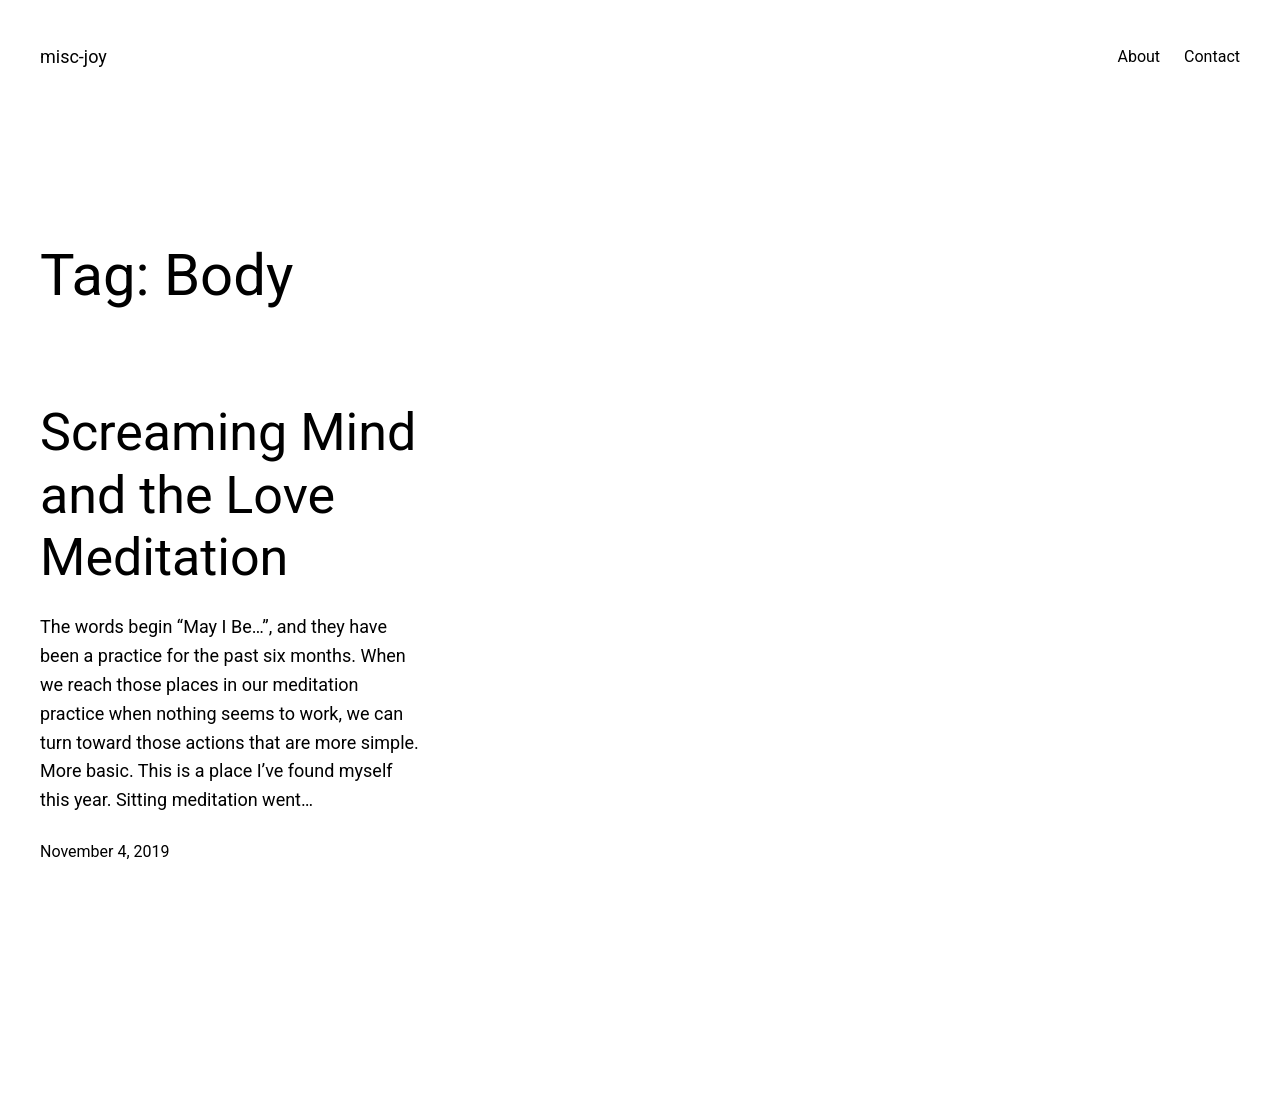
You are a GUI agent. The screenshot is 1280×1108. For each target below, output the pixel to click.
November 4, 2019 (105, 851)
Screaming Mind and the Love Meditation (228, 495)
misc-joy (73, 56)
